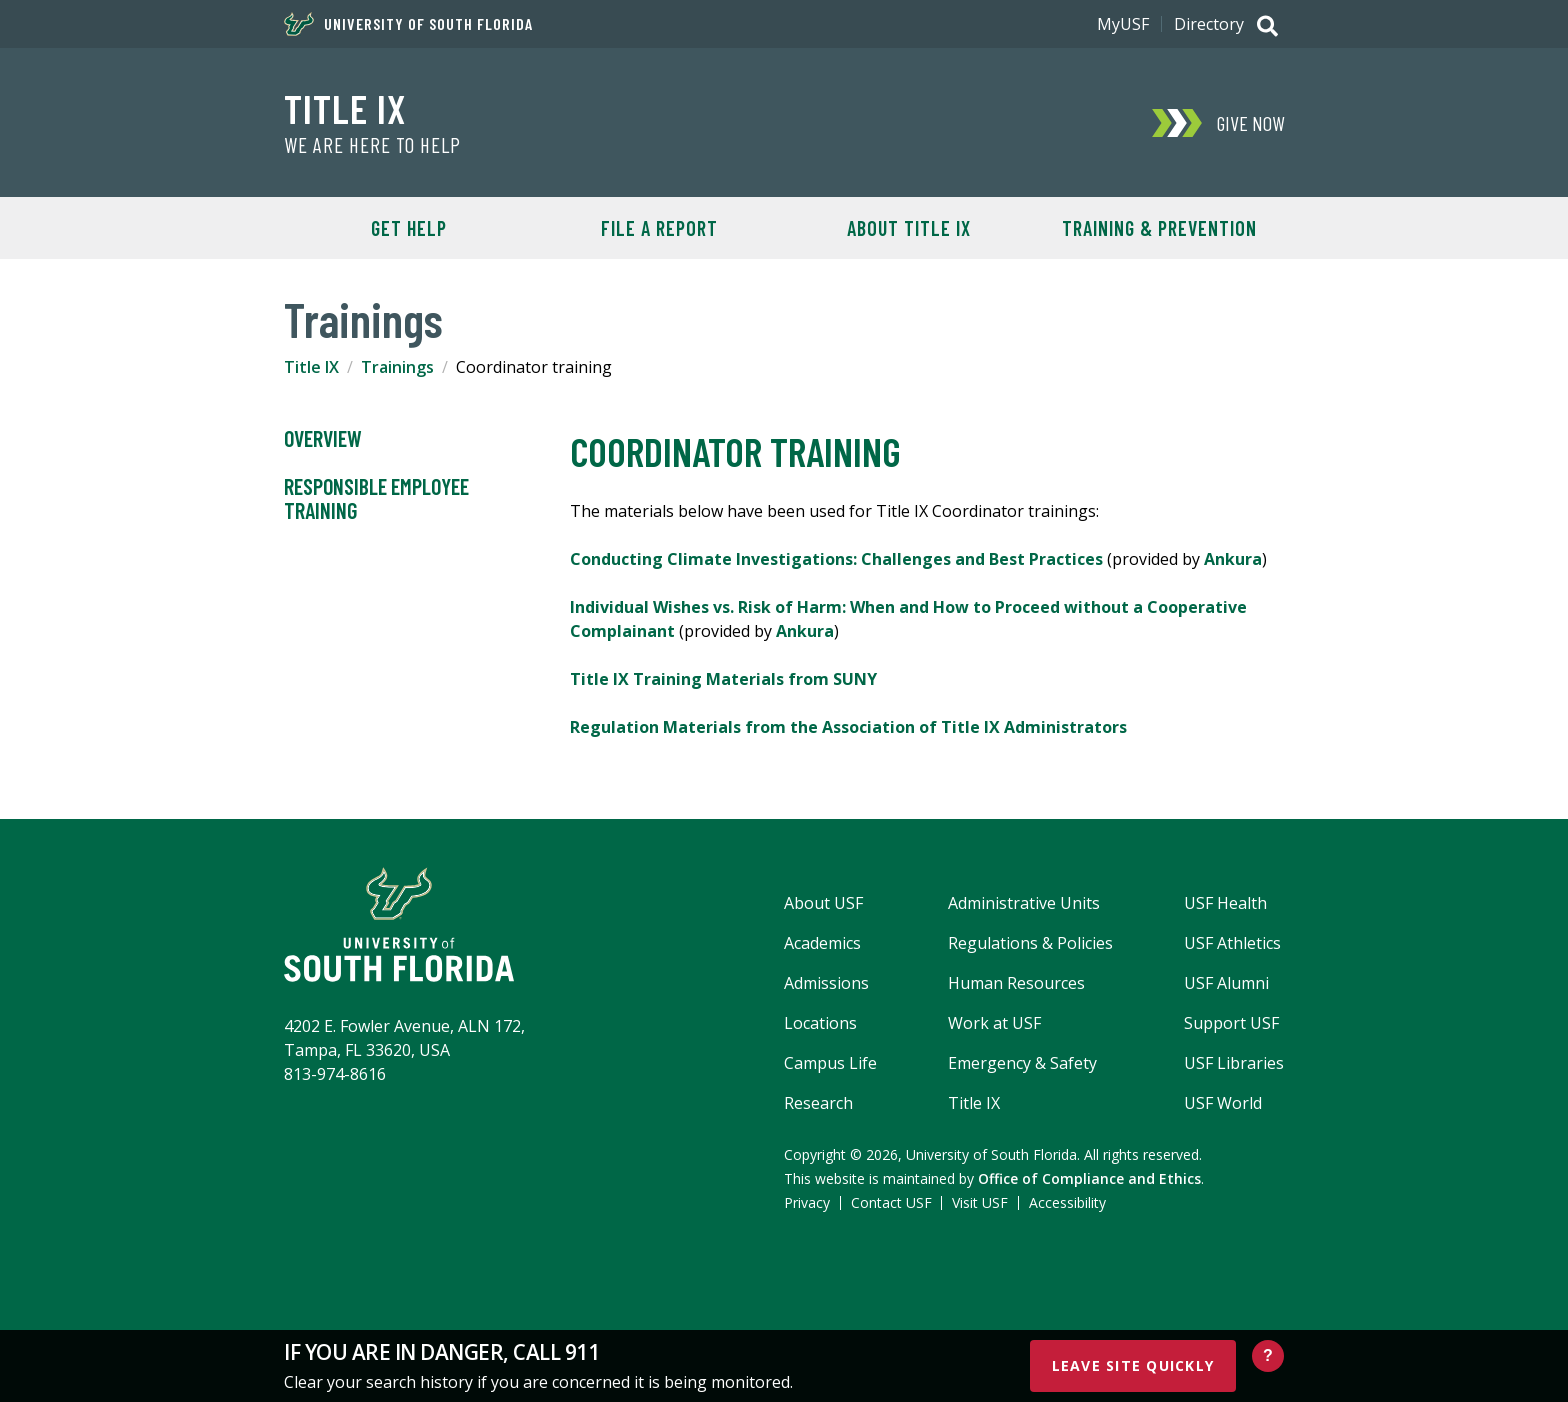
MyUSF (1123, 24)
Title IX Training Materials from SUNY (723, 679)
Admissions (826, 983)
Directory (1209, 24)
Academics (822, 943)
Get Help (409, 228)
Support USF (1231, 1023)
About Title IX (909, 228)
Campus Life (830, 1063)
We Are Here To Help (372, 145)
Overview (323, 439)
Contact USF (891, 1202)
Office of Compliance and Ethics (1089, 1178)
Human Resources (1016, 983)
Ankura (1233, 559)
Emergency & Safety (1022, 1063)
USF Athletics (1232, 943)
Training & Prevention (1159, 228)
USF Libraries (1234, 1063)
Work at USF (994, 1023)
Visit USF (980, 1202)
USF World (1223, 1103)
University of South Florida (408, 24)
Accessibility (1067, 1202)
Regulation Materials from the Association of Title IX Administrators (848, 727)
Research (818, 1103)
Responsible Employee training (376, 499)
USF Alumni (1226, 983)
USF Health (1225, 903)
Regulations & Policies (1030, 943)
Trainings (397, 367)
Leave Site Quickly (1133, 1365)
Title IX (345, 108)
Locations (820, 1023)
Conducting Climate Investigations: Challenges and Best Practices (836, 559)
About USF (823, 903)
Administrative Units (1024, 903)
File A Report (659, 228)
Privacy (807, 1202)
